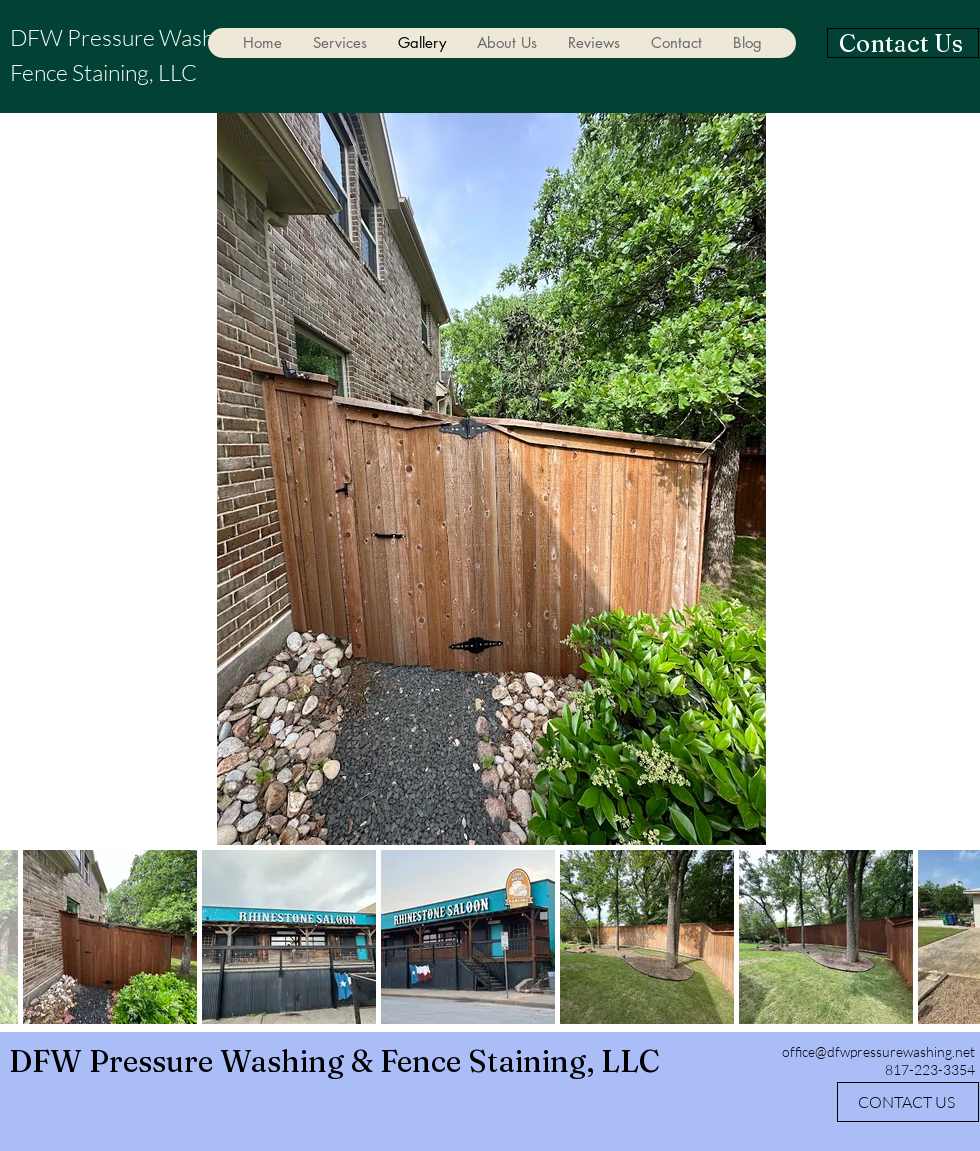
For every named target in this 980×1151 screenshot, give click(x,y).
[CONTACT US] (908, 1102)
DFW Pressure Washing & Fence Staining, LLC (334, 1061)
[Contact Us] (903, 43)
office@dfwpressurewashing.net (878, 1051)
